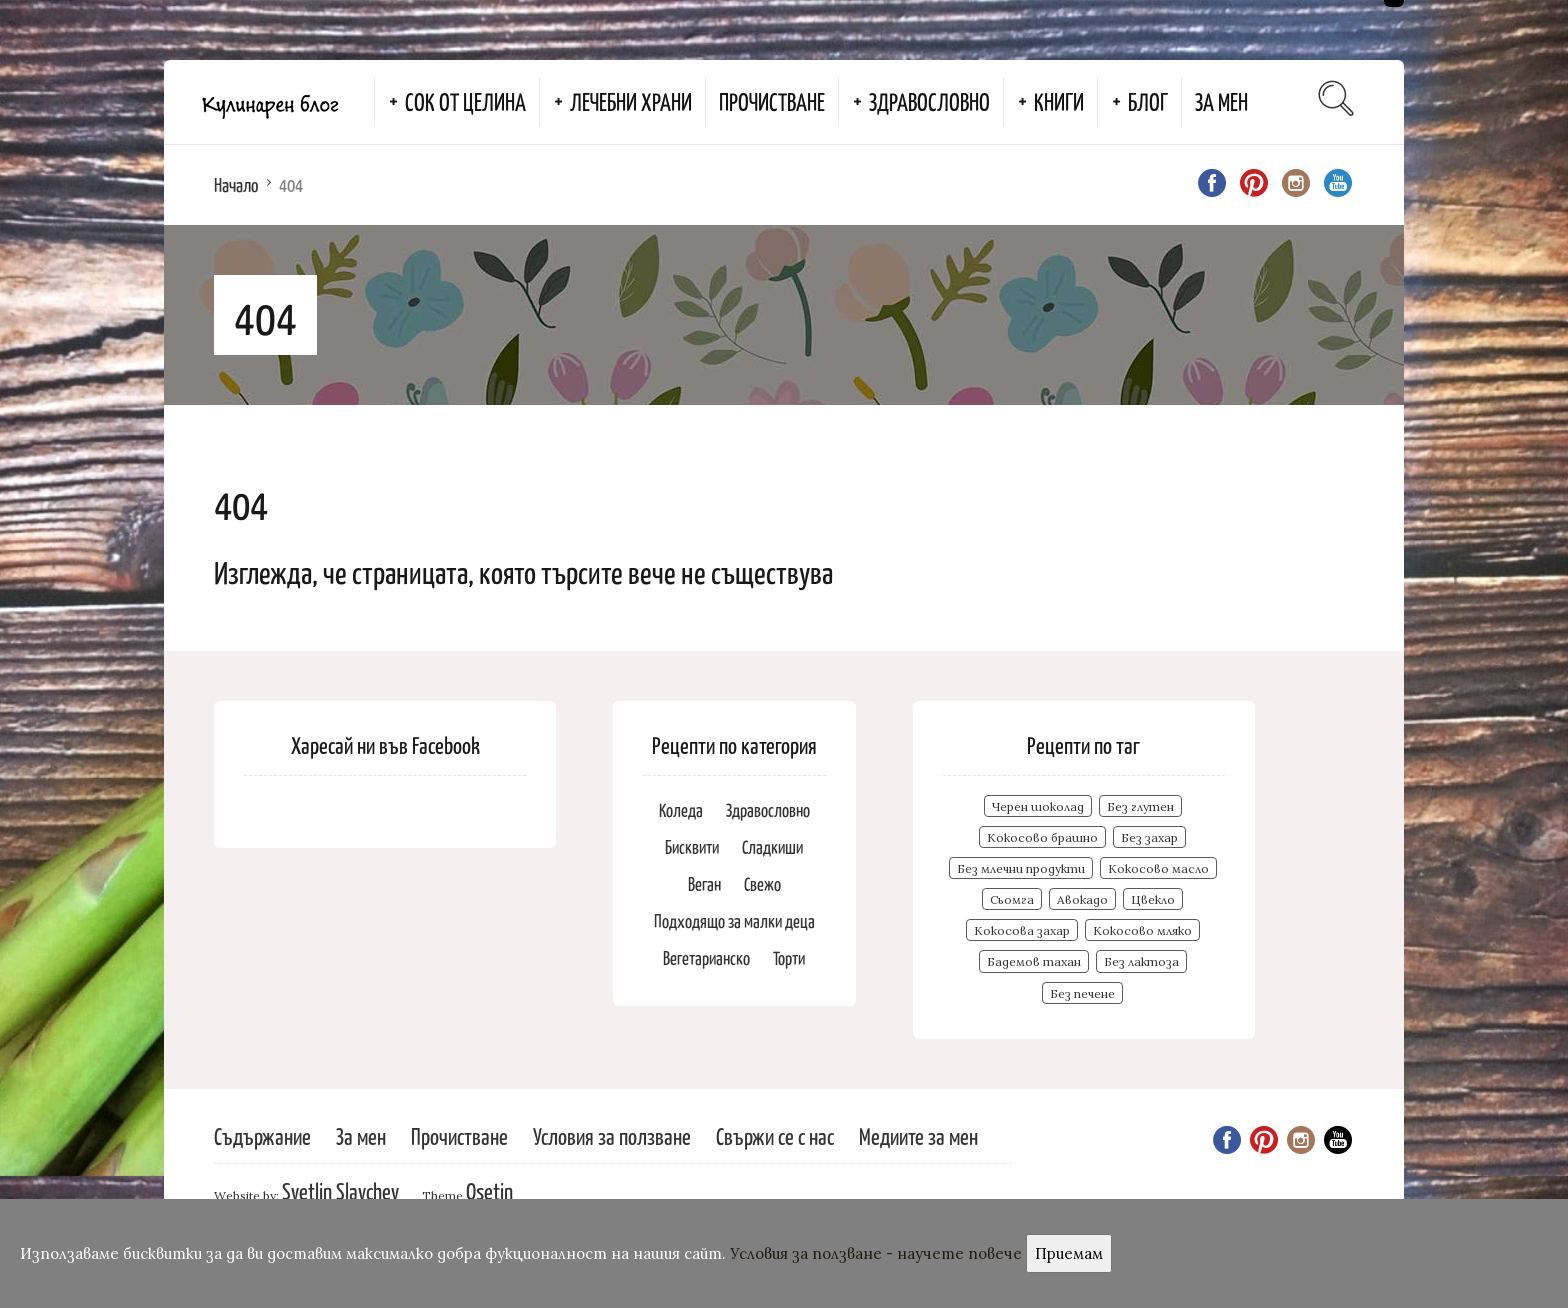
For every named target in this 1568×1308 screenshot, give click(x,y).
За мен (1221, 101)
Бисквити (692, 846)
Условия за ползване (612, 1135)
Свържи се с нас (775, 1135)
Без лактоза (1141, 961)
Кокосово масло (1158, 868)
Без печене (1082, 993)
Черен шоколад (1038, 806)
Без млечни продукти (1021, 868)
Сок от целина (465, 101)
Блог (1148, 101)
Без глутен (1140, 806)
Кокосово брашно (1042, 837)
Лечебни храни (631, 101)
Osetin (489, 1190)
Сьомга (1012, 899)
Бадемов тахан (1034, 961)
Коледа (681, 809)
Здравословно (929, 101)
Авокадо (1082, 899)
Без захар (1149, 837)
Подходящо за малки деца (734, 920)
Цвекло (1153, 899)
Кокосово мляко (1142, 930)
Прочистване (772, 101)
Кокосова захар (1022, 930)
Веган (704, 883)
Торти (789, 957)
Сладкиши (772, 846)
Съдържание (262, 1135)
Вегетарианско (706, 957)
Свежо (762, 883)
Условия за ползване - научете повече (876, 1253)
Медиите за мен (918, 1135)
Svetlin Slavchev (340, 1190)
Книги (1059, 101)
